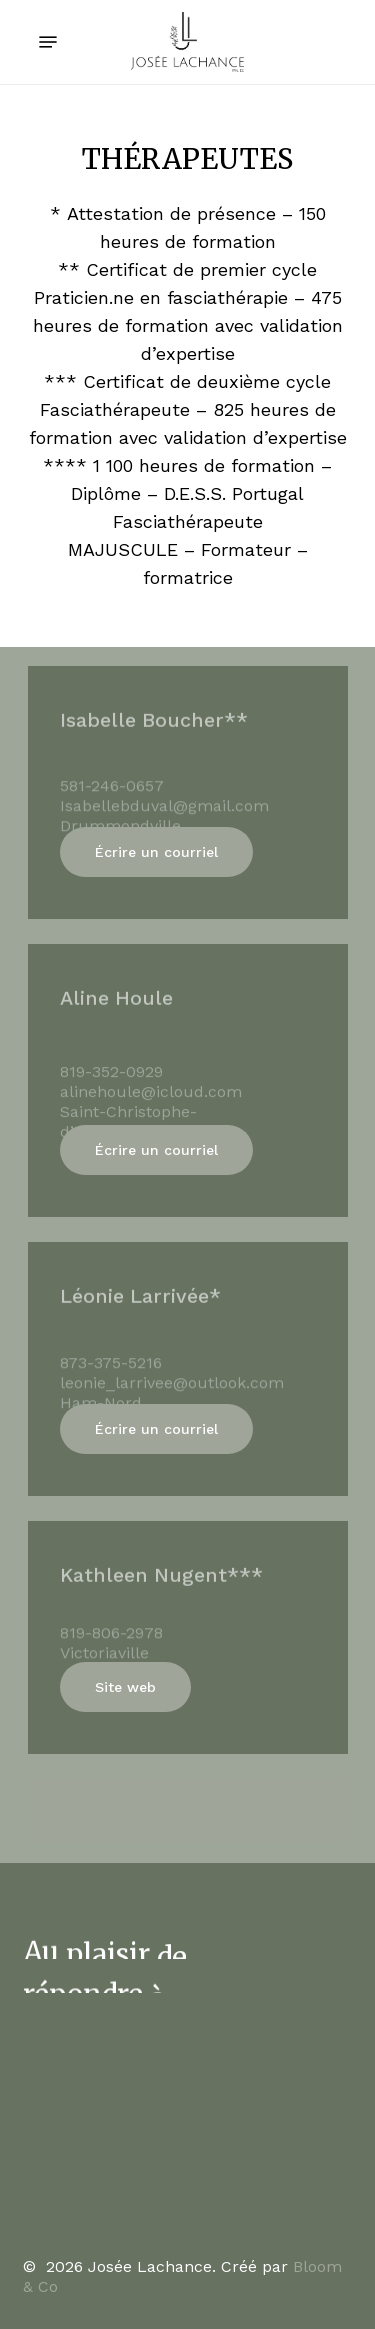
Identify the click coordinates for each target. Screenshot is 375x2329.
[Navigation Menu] (48, 42)
